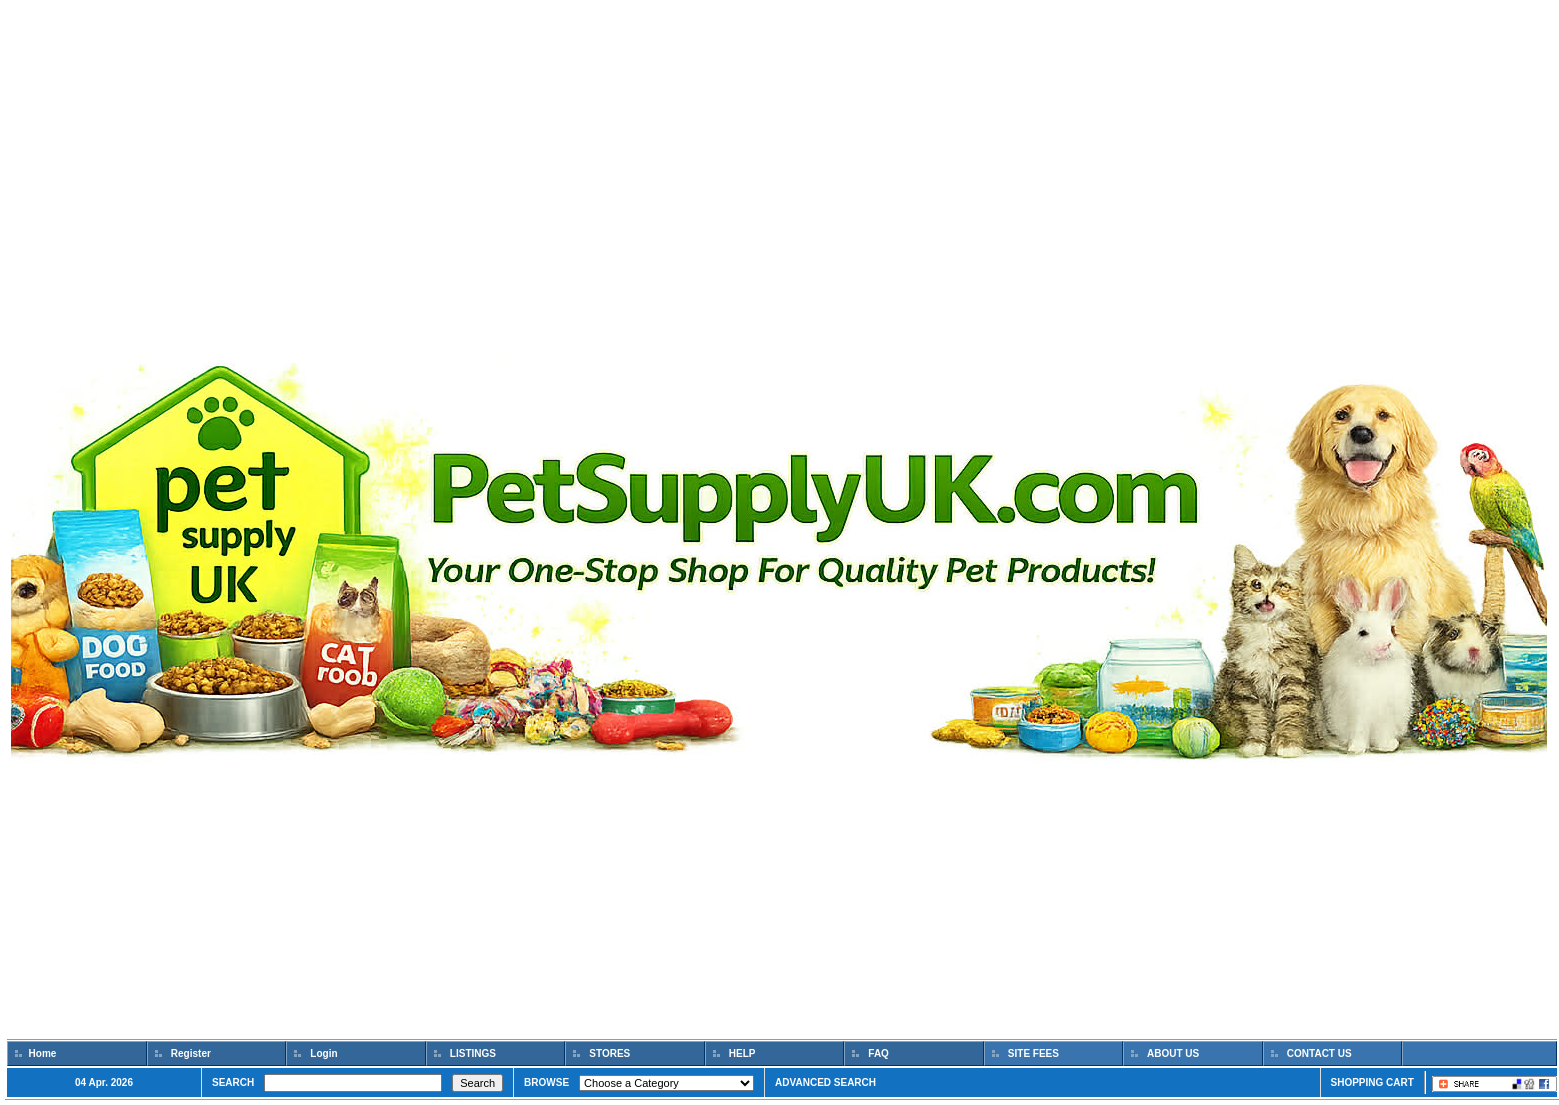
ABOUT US (1173, 1053)
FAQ (879, 1053)
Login (324, 1053)
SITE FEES (1033, 1053)
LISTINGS (473, 1053)
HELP (742, 1053)
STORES (610, 1053)
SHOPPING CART (1372, 1082)
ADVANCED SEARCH (825, 1082)
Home (42, 1053)
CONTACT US (1319, 1053)
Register (191, 1053)
